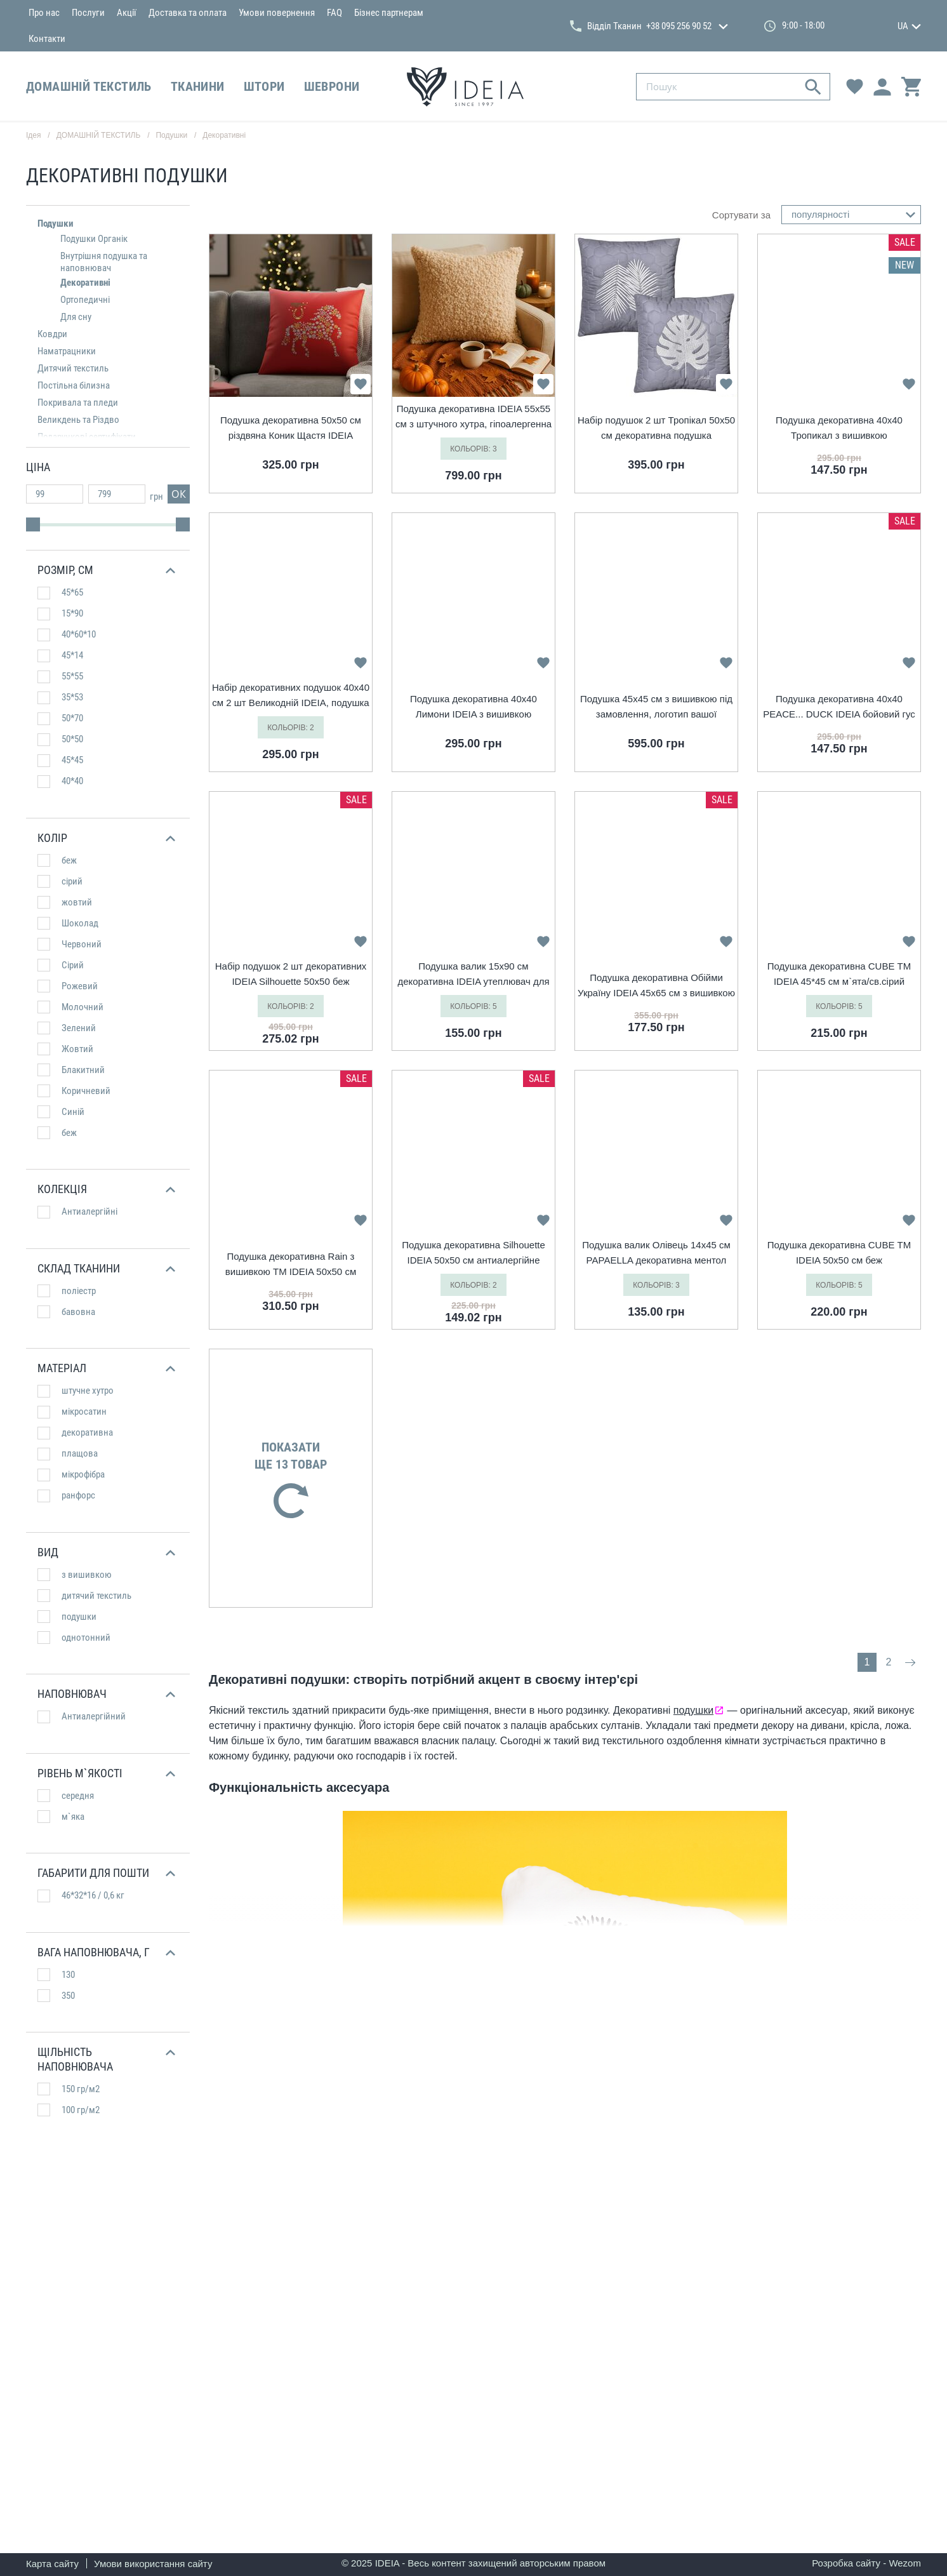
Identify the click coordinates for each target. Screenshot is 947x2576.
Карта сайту (52, 2563)
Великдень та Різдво (78, 419)
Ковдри (52, 334)
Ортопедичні (85, 299)
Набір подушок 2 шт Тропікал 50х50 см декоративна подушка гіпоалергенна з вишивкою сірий (656, 429)
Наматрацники (66, 351)
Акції (126, 12)
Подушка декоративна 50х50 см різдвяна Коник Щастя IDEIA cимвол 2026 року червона (290, 429)
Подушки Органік (94, 238)
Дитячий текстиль (73, 368)
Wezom (905, 2563)
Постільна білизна (73, 385)
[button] (106, 570)
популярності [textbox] (820, 214)
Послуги (88, 12)
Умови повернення (277, 12)
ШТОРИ (264, 86)
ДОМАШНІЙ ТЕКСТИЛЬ (89, 86)
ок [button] (178, 494)
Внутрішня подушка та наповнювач (103, 262)
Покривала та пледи (77, 402)
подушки (693, 1710)
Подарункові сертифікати (86, 437)
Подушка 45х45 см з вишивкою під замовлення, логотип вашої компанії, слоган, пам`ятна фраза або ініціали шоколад (656, 707)
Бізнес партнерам (388, 12)
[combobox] (851, 215)
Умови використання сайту (153, 2563)
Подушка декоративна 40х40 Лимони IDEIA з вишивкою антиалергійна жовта (473, 707)
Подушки (55, 223)
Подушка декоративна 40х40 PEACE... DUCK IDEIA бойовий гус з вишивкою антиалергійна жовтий (839, 707)
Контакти (47, 38)
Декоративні (224, 135)
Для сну (75, 317)
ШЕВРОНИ (332, 86)
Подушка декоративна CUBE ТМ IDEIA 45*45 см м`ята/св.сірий (839, 974)
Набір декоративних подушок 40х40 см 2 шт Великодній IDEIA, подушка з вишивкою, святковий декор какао (290, 696)
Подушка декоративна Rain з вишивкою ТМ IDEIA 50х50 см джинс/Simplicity (290, 1265)
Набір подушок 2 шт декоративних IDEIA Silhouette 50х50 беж (291, 974)
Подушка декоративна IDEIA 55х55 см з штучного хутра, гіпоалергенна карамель (473, 417)
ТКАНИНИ (198, 86)
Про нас (44, 12)
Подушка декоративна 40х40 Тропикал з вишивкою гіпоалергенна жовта (839, 429)
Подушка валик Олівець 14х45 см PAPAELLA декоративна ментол (656, 1252)
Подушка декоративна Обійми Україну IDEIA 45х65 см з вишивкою (656, 985)
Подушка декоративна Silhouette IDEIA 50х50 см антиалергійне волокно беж (473, 1253)
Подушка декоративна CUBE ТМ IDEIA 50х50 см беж (839, 1252)
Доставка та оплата (188, 12)
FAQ (334, 12)
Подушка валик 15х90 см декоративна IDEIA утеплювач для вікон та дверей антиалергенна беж (473, 975)
